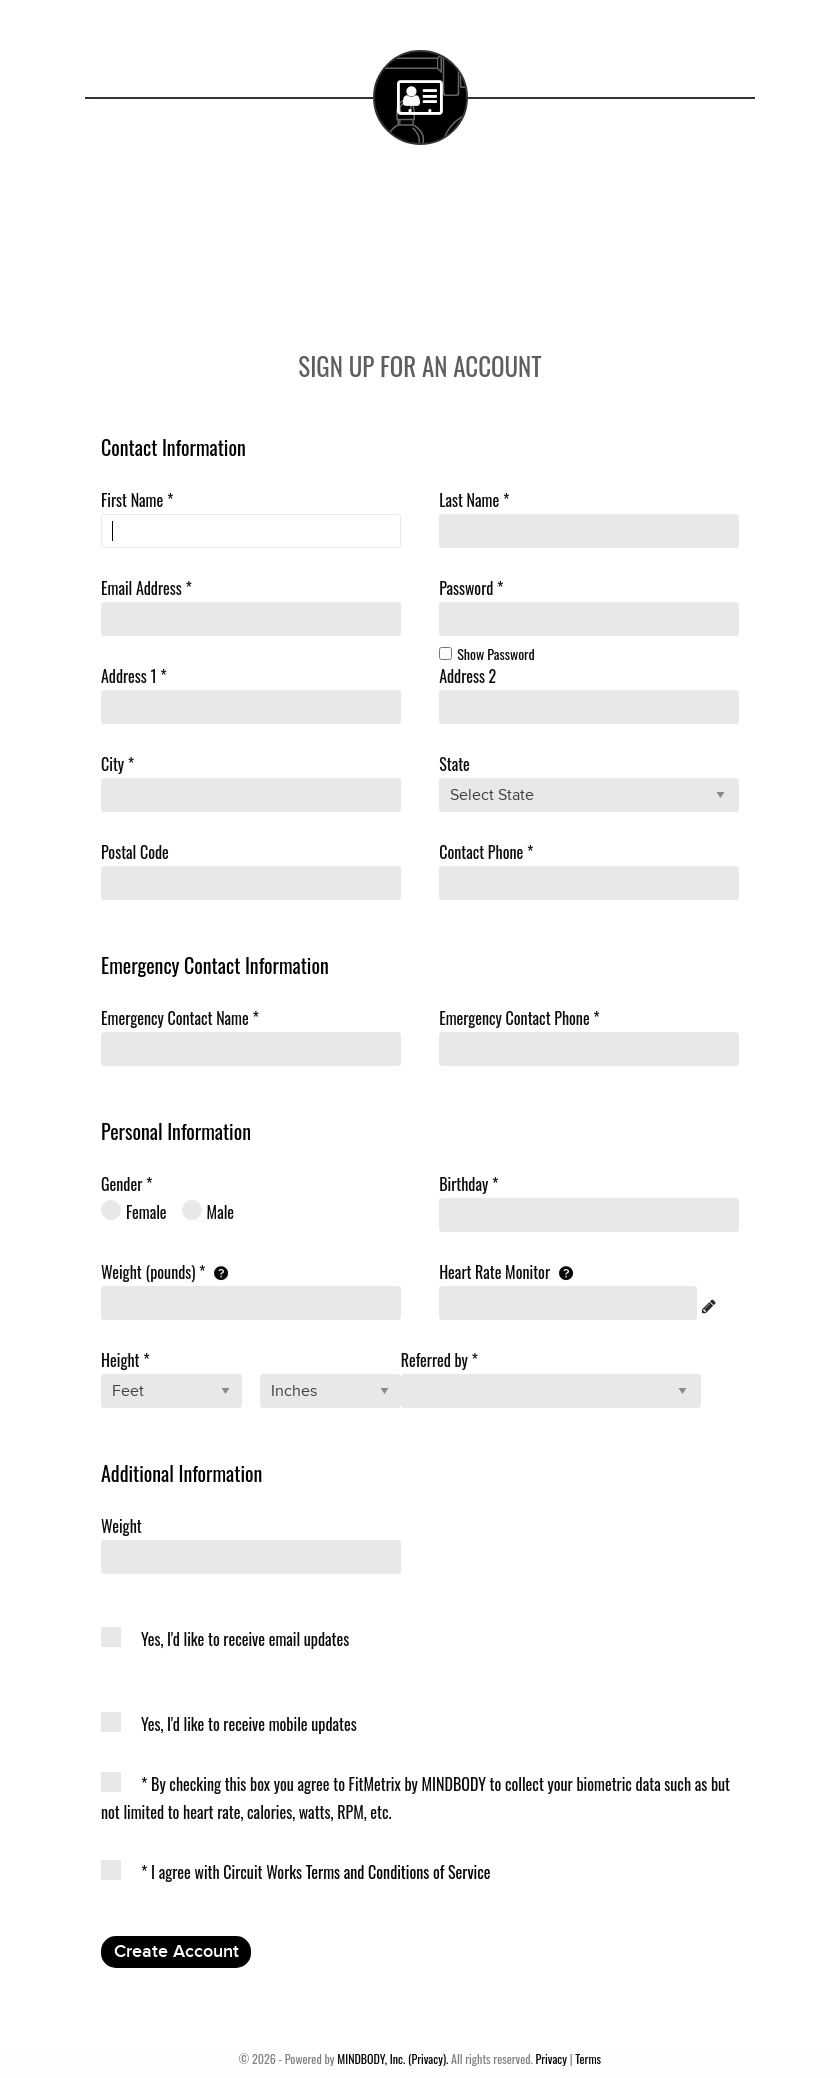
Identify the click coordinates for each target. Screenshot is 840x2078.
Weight (121, 1526)
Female (134, 1211)
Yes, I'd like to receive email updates (225, 1639)
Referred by (439, 1360)
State (454, 764)
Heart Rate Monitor (506, 1272)
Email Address (146, 588)
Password (471, 588)
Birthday (468, 1184)
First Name (137, 500)
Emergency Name (180, 1018)
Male (208, 1211)
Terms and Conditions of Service (398, 1872)
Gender (126, 1184)
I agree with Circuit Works (296, 1872)
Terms (588, 2058)
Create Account (176, 1951)
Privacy (551, 2058)
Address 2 (467, 676)
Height (125, 1360)
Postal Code (135, 852)
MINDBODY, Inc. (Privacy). (392, 2058)
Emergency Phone (519, 1018)
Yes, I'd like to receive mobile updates (229, 1724)
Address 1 (134, 676)
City (117, 764)
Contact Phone (486, 852)
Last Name (474, 500)
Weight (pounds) (164, 1272)
